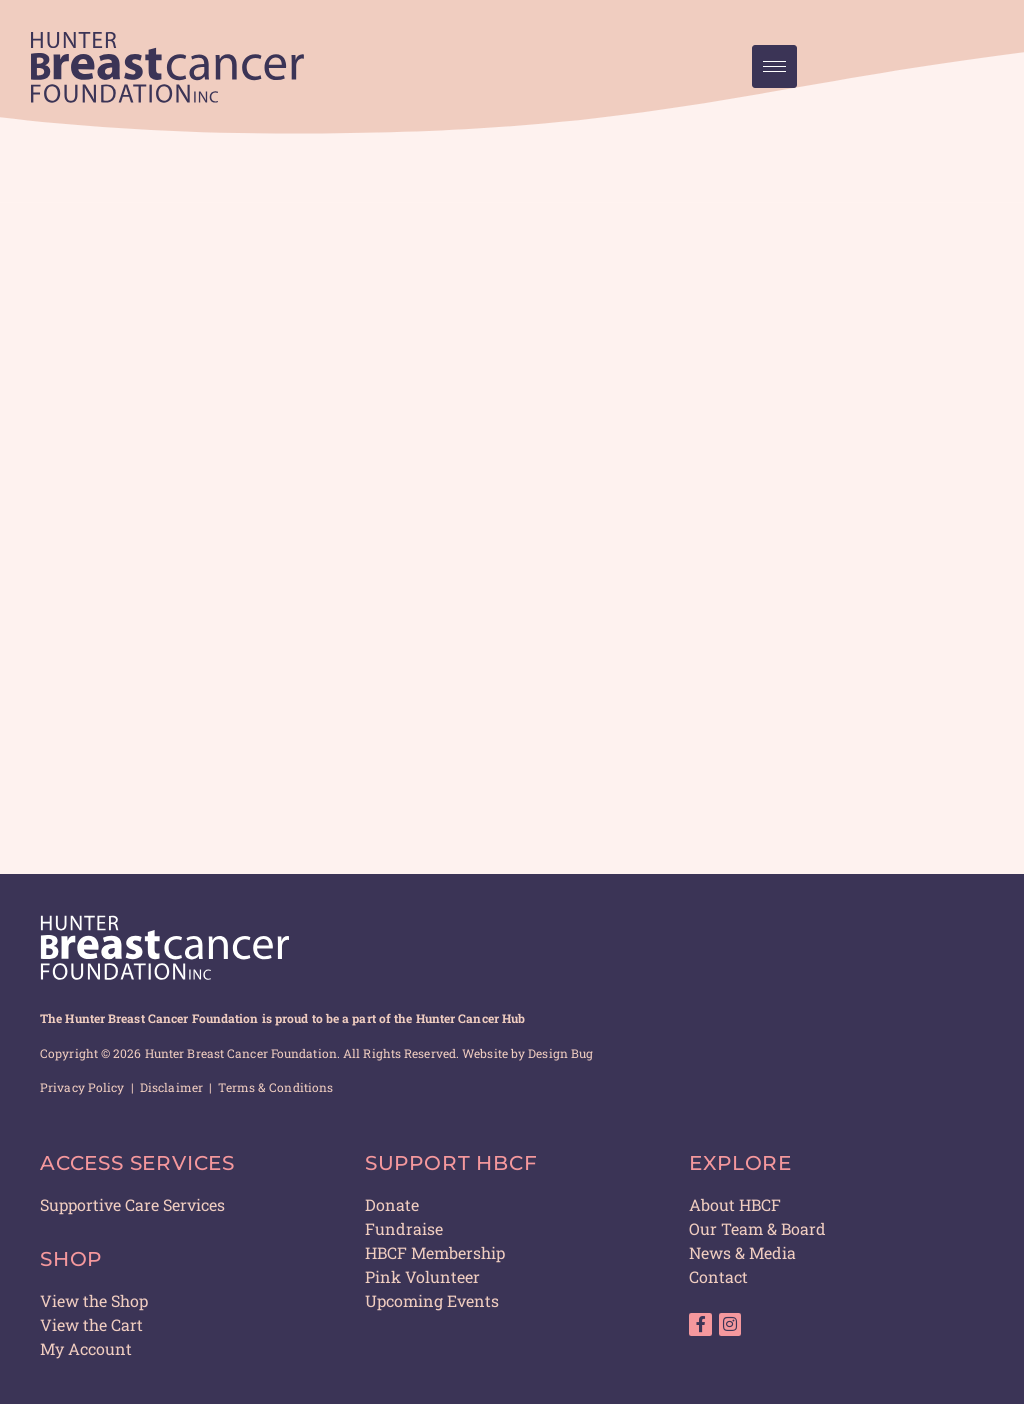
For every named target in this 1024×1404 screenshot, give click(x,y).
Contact (718, 1276)
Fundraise (404, 1228)
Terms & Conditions (275, 1087)
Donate (392, 1204)
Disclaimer (171, 1087)
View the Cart (91, 1324)
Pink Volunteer (422, 1276)
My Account (86, 1348)
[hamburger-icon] (774, 66)
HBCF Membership (435, 1252)
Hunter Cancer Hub (471, 1018)
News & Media (742, 1252)
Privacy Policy (82, 1087)
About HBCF (735, 1204)
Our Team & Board (757, 1228)
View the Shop (94, 1300)
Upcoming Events (432, 1300)
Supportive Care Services (132, 1204)
